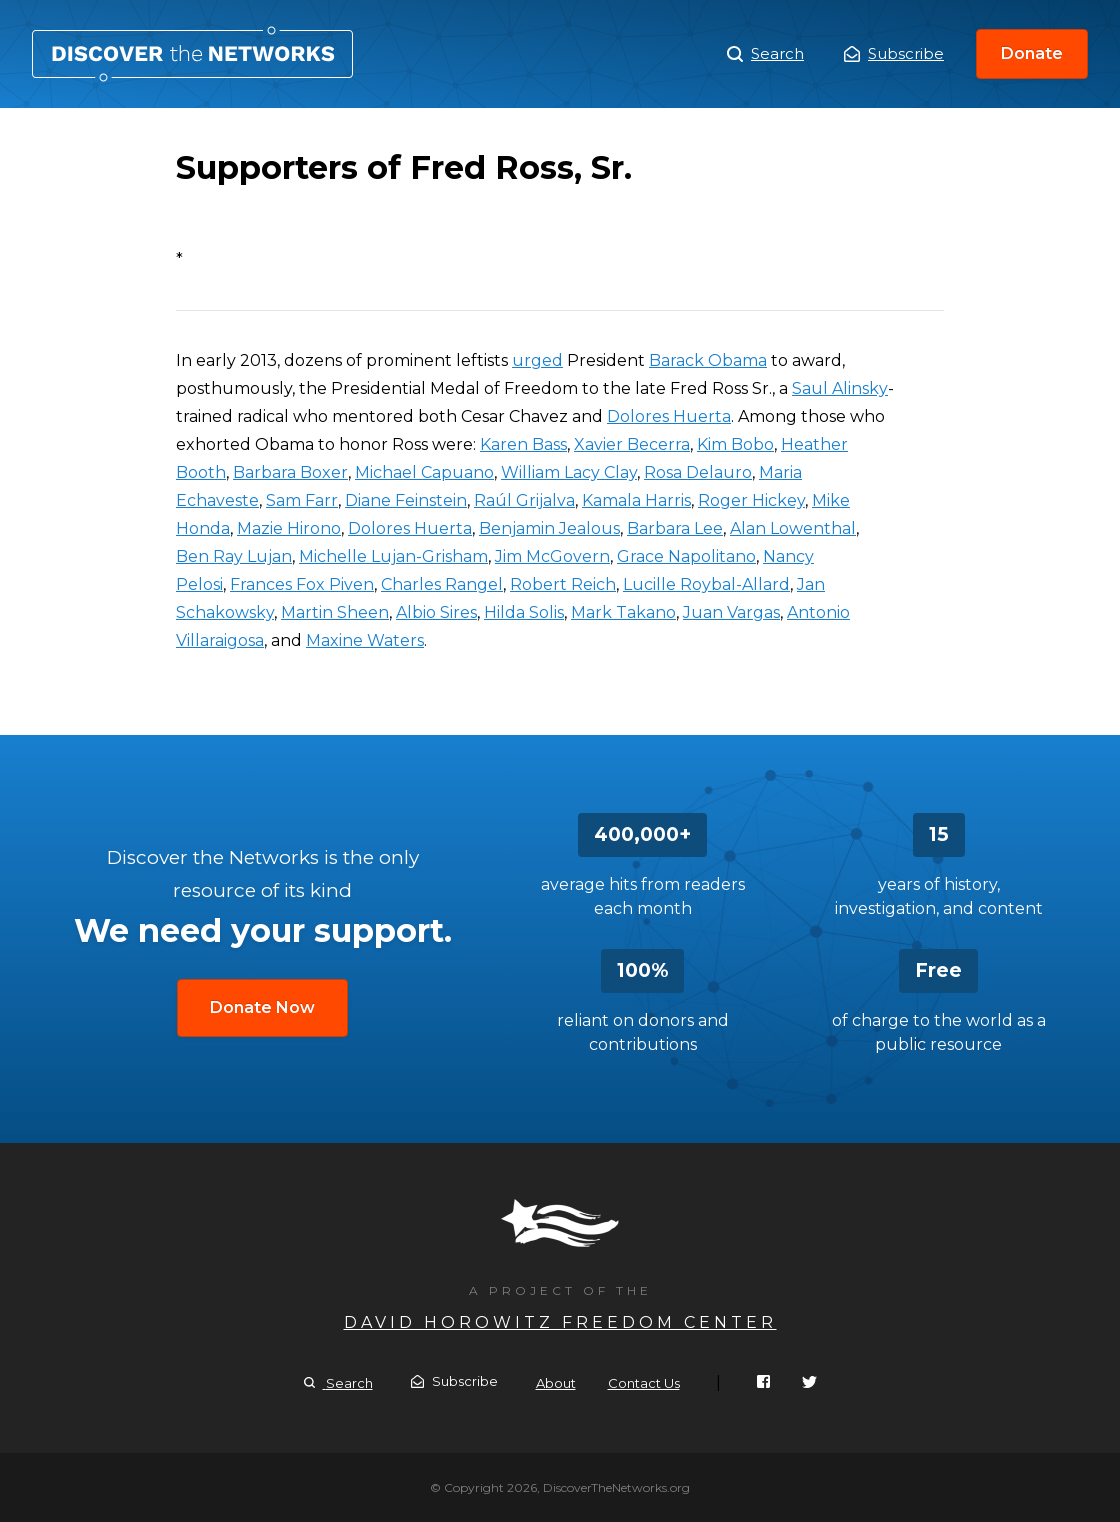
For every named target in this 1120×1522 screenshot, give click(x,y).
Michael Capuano (424, 472)
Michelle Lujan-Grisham (393, 556)
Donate (1032, 53)
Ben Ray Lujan (234, 556)
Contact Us (644, 1383)
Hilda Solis (524, 612)
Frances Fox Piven (302, 584)
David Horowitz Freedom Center (560, 1322)
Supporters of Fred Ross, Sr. (192, 54)
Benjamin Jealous (549, 528)
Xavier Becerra (632, 444)
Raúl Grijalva (524, 500)
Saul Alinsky (840, 388)
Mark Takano (623, 612)
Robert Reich (563, 584)
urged (537, 360)
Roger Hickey (751, 500)
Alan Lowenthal (793, 528)
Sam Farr (302, 500)
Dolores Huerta (669, 416)
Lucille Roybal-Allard (706, 584)
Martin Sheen (335, 612)
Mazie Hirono (289, 528)
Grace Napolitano (686, 556)
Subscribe (894, 53)
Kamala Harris (636, 500)
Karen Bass (523, 444)
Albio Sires (436, 612)
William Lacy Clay (569, 472)
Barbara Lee (675, 528)
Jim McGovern (552, 556)
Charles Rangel (442, 584)
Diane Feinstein (406, 500)
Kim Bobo (735, 444)
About (556, 1383)
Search (765, 54)
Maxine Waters (365, 640)
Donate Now (262, 1007)
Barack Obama (708, 360)
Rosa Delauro (698, 472)
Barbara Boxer (290, 472)
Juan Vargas (731, 612)
